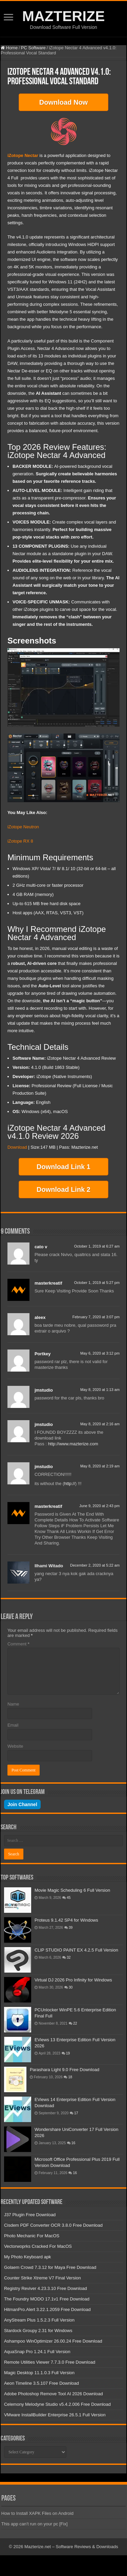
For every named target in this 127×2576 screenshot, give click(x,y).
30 (71, 1987)
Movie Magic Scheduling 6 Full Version (72, 1890)
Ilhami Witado (49, 1565)
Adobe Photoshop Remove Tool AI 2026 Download (53, 2393)
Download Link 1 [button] (63, 1166)
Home (9, 47)
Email (13, 1725)
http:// (69, 1483)
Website (15, 1746)
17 (76, 2113)
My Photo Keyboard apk (27, 2256)
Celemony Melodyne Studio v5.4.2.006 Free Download (57, 2404)
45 (69, 1898)
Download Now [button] (63, 102)
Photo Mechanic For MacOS (31, 2235)
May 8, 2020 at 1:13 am (100, 1390)
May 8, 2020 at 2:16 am (100, 1424)
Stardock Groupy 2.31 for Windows (38, 2330)
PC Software (33, 47)
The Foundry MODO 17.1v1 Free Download (46, 2298)
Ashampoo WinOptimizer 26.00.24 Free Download (53, 2341)
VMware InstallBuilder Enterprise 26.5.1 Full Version (55, 2414)
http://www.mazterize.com (73, 1443)
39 (71, 1927)
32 (69, 1957)
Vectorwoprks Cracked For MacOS (38, 2246)
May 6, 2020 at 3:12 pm (100, 1353)
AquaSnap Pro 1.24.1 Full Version (37, 2351)
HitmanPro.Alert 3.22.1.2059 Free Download (47, 2309)
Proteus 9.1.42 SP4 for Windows (66, 1920)
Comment (18, 1643)
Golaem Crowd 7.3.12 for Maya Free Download (50, 2267)
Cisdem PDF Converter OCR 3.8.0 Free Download (53, 2225)
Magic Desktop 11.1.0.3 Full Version (39, 2372)
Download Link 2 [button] (63, 1189)
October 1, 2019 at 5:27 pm (97, 1283)
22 (75, 2023)
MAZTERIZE (63, 16)
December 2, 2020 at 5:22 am (95, 1565)
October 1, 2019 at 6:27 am (97, 1246)
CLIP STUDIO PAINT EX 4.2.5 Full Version (76, 1950)
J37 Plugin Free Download (30, 2214)
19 (68, 2053)
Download (17, 1147)
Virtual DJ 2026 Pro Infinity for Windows (73, 1979)
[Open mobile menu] (8, 17)
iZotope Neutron (23, 826)
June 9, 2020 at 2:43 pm (99, 1506)
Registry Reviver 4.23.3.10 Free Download (45, 2288)
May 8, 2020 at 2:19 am (100, 1466)
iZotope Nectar (22, 155)
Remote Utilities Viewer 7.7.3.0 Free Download (49, 2362)
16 (73, 2143)
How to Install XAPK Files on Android (37, 2513)
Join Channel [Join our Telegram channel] (22, 1804)
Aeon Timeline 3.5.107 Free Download (41, 2383)
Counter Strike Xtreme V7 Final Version (42, 2277)
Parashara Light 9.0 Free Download (64, 2069)
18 (70, 2077)
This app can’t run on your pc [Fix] (34, 2523)
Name (13, 1704)
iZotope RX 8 (20, 841)
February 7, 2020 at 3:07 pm (96, 1317)
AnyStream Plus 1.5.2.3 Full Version (39, 2320)
